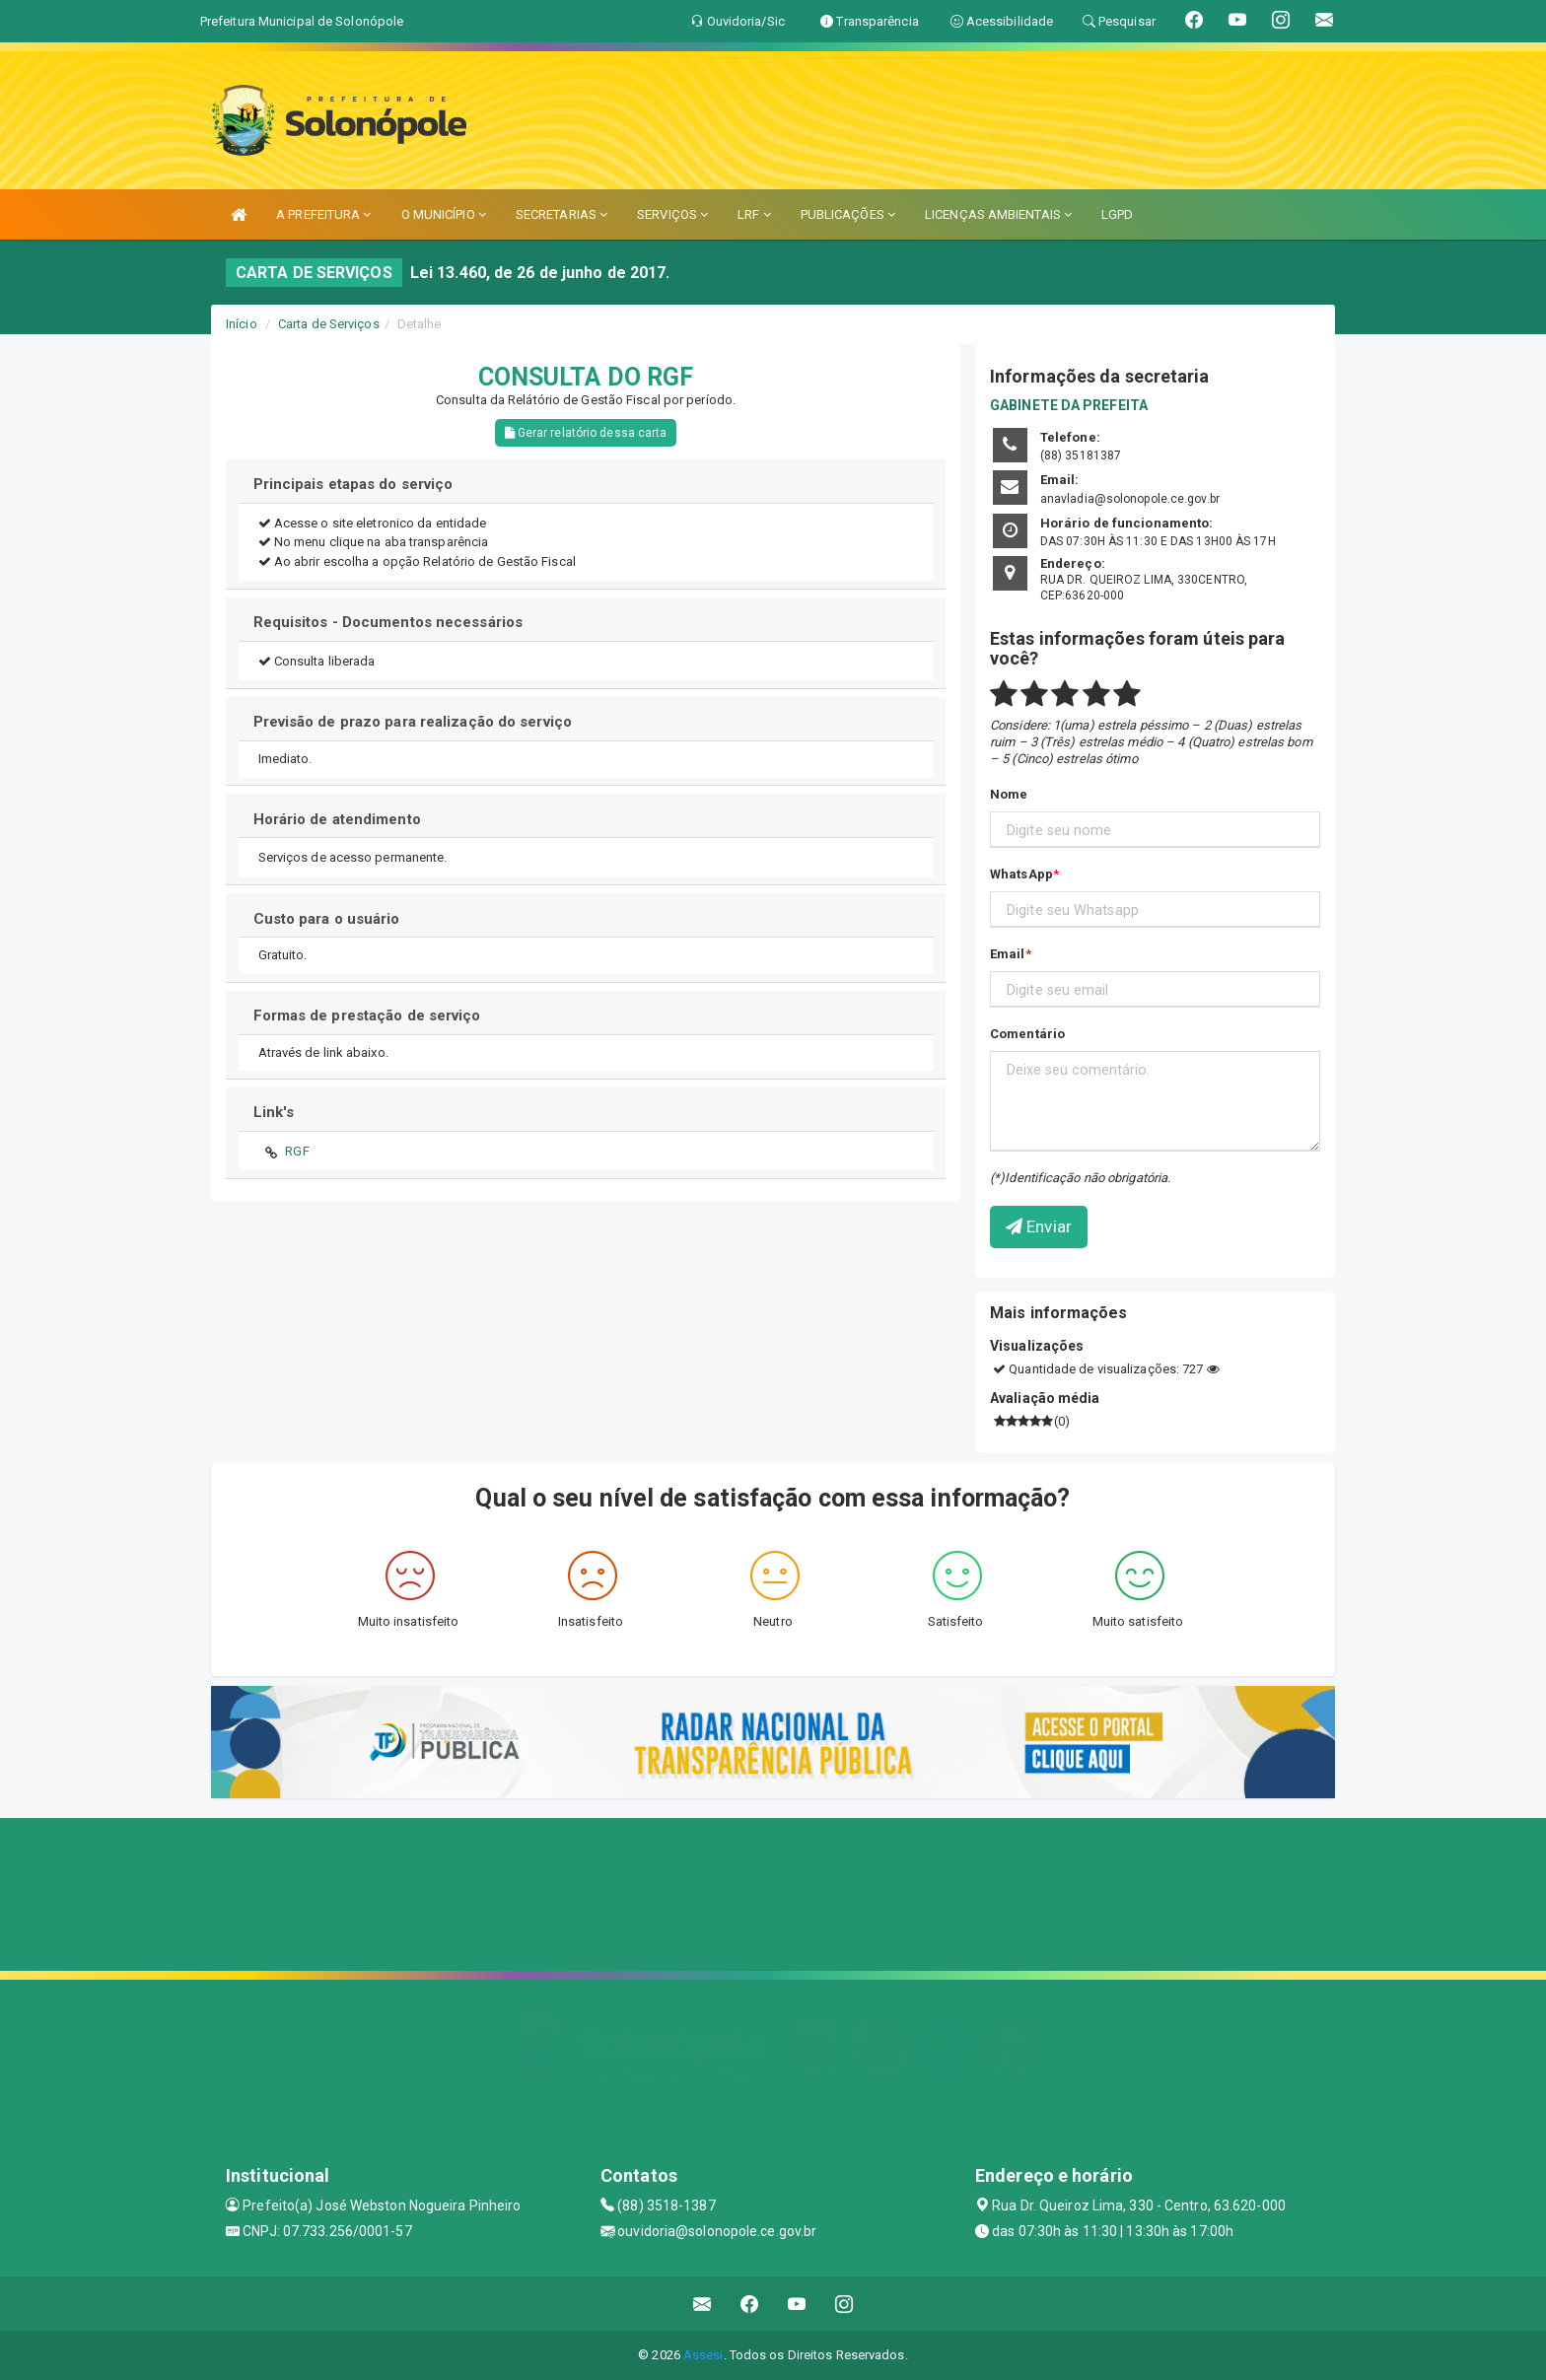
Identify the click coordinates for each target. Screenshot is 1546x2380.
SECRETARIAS (561, 214)
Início (241, 323)
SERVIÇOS (672, 214)
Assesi (703, 2354)
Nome (1008, 794)
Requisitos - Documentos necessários (388, 622)
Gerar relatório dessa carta (586, 433)
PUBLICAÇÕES (848, 214)
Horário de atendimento (337, 819)
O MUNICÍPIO (443, 214)
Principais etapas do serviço (353, 484)
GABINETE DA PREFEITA (1069, 405)
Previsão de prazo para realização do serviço (412, 722)
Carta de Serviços (329, 323)
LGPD (1117, 214)
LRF (754, 214)
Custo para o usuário (326, 919)
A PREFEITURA (323, 214)
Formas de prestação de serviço (367, 1015)
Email (1007, 953)
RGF (297, 1151)
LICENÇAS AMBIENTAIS (998, 214)
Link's (274, 1112)
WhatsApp (1021, 874)
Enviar (1039, 1226)
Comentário (1027, 1033)
